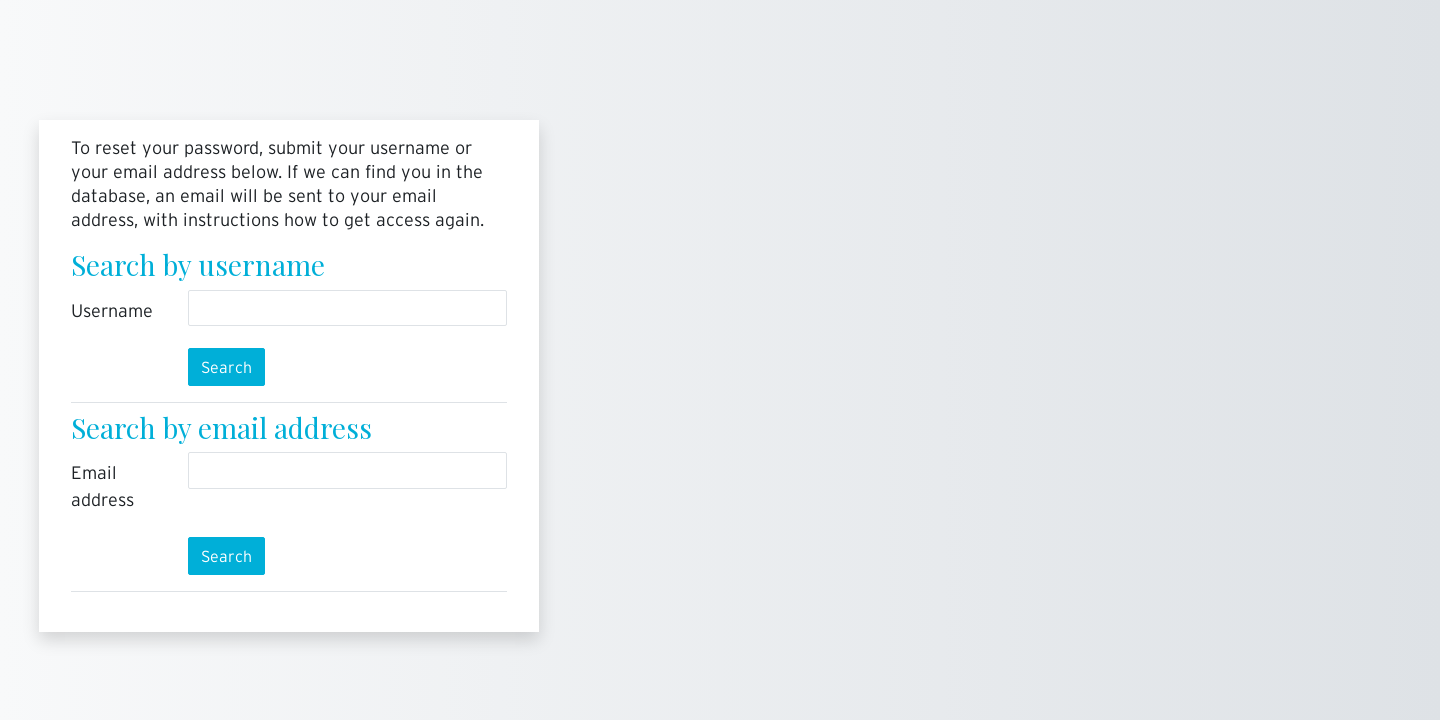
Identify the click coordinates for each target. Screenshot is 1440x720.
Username (112, 310)
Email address (102, 486)
